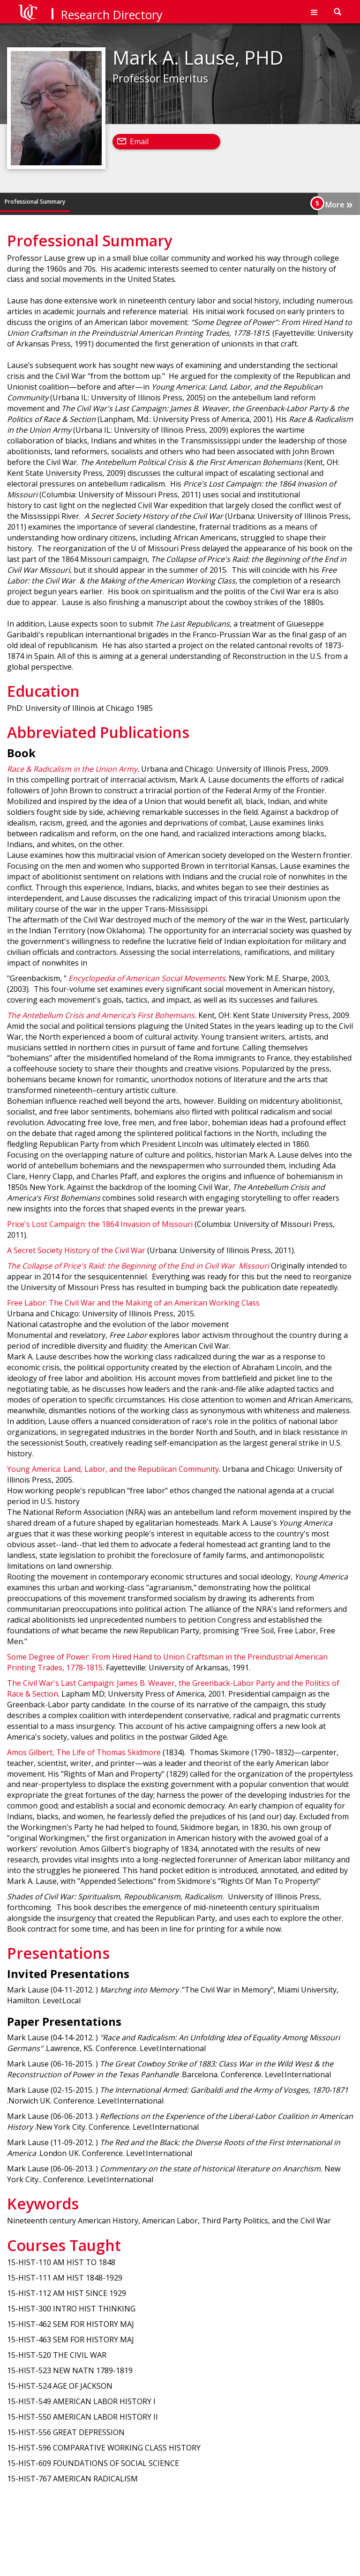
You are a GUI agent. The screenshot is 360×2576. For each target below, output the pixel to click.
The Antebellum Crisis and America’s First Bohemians (101, 1015)
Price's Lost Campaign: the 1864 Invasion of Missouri (100, 1224)
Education (88, 202)
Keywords (246, 202)
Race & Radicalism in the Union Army (72, 769)
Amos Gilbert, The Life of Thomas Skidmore (84, 1752)
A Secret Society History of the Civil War (76, 1250)
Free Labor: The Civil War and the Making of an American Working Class (133, 1303)
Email (139, 141)
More (338, 204)
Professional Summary (35, 202)
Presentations (205, 202)
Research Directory (112, 14)
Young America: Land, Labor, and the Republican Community (113, 1469)
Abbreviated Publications (144, 202)
